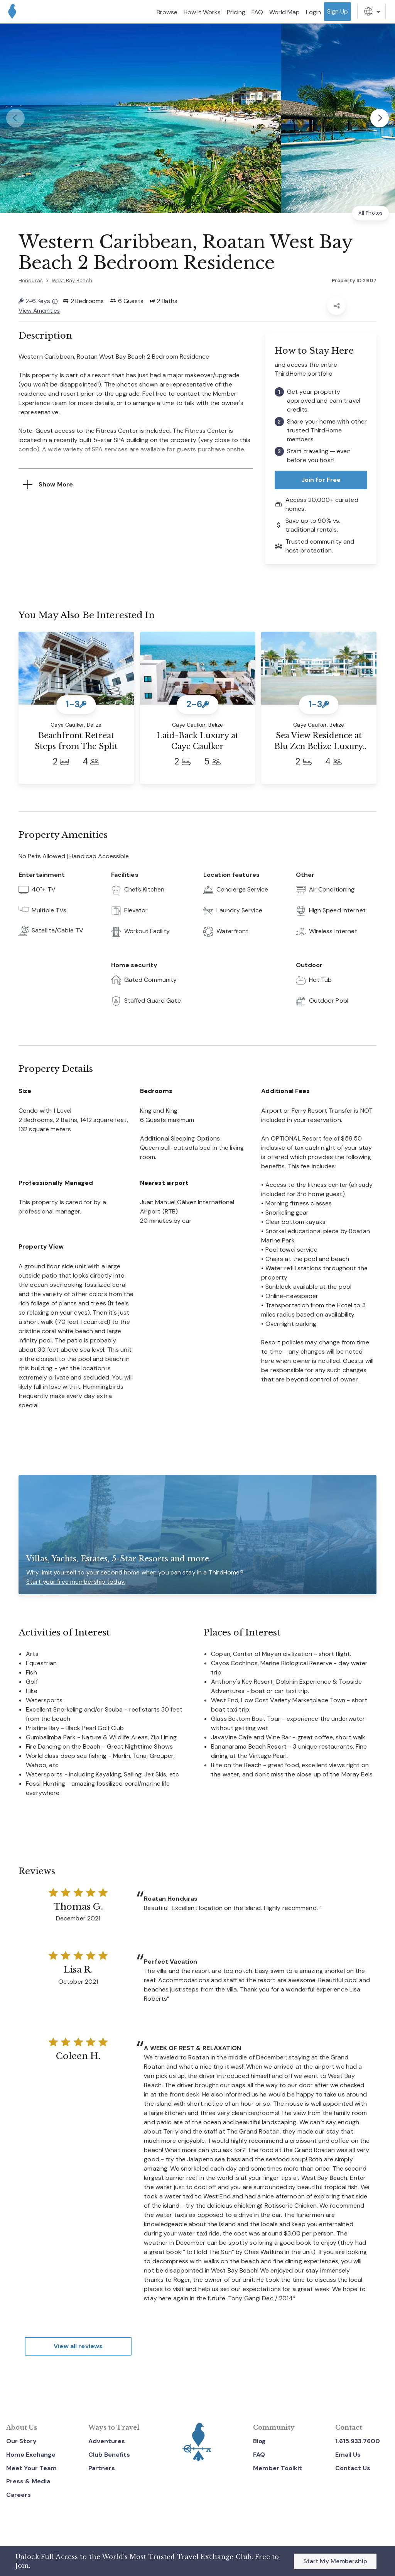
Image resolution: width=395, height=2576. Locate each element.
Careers (18, 2495)
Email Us (348, 2455)
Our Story (21, 2441)
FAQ (259, 2455)
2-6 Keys (38, 301)
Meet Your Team (31, 2468)
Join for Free (321, 479)
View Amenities (39, 310)
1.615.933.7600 (357, 2441)
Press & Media (28, 2481)
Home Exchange (31, 2455)
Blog (259, 2441)
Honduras (31, 280)
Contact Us (352, 2468)
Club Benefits (109, 2455)
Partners (101, 2468)
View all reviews (78, 2346)
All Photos (370, 213)
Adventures (106, 2441)
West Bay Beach (72, 280)
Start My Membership (335, 2561)
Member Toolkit (277, 2468)
